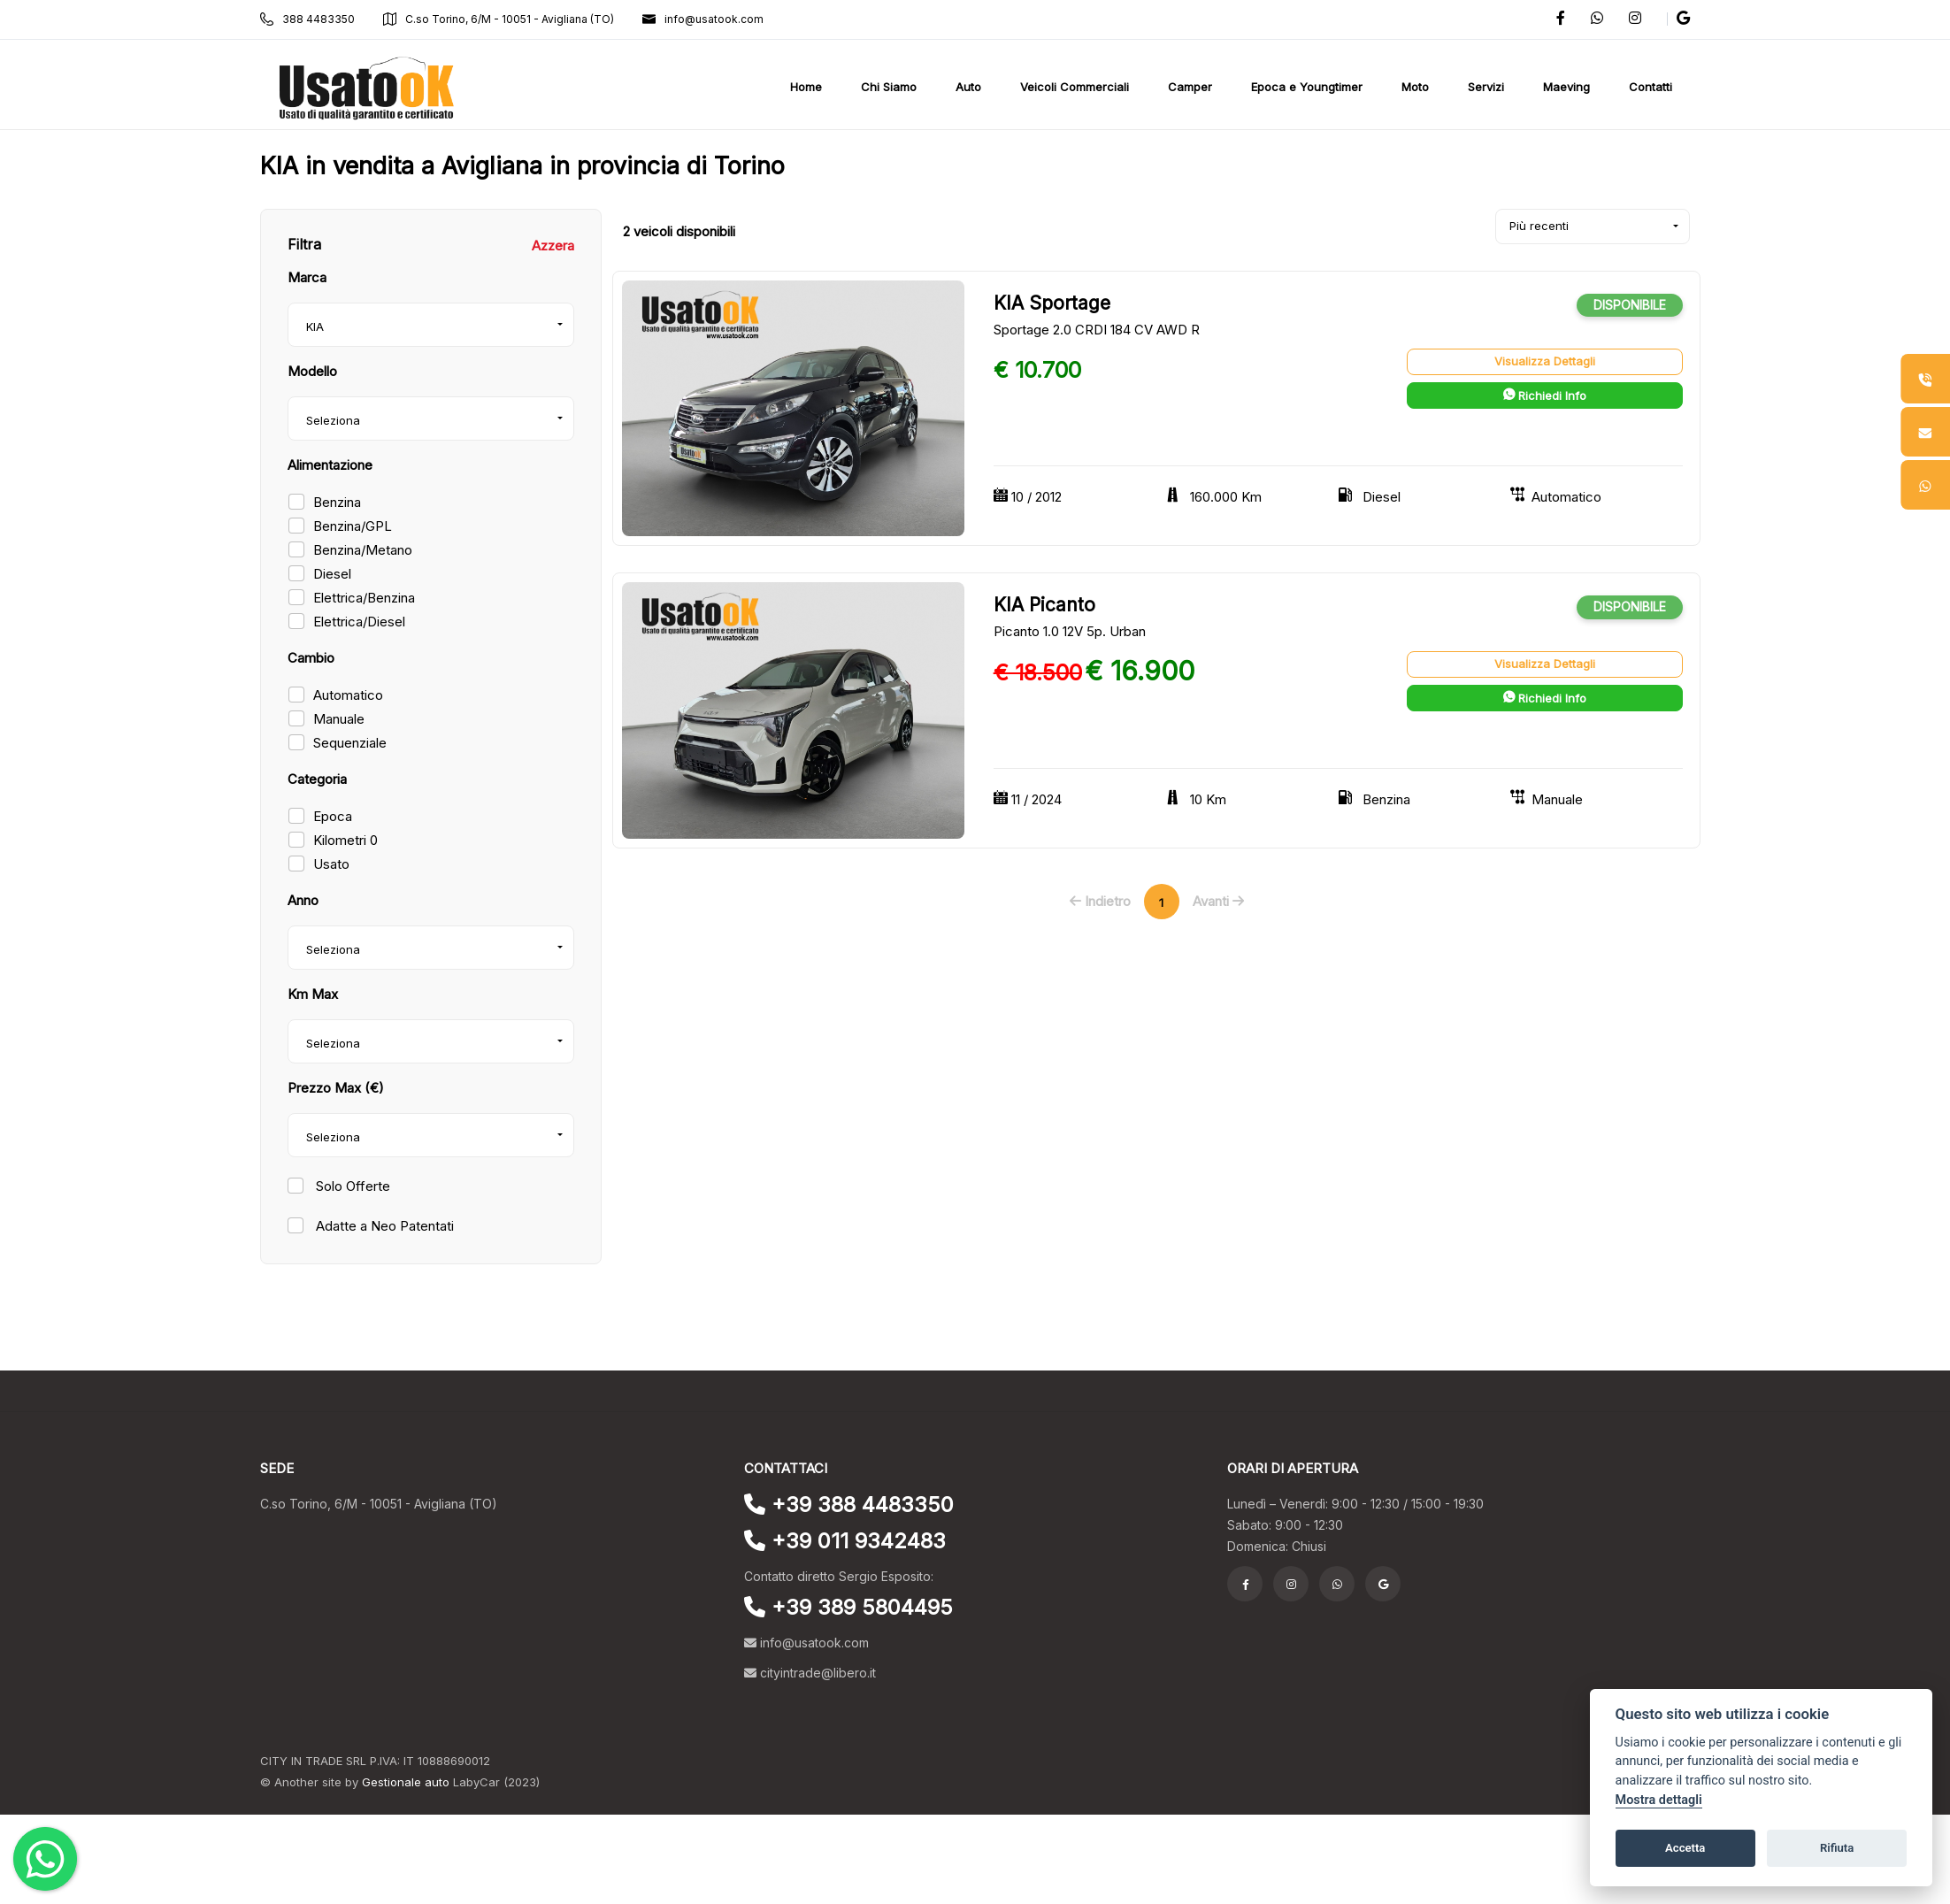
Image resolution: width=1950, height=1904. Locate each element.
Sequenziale (350, 742)
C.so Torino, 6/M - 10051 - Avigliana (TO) (498, 19)
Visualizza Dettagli (1544, 361)
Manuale (339, 718)
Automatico (348, 695)
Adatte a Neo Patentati (383, 1225)
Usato (331, 864)
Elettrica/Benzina (364, 597)
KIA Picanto (1044, 605)
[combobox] (431, 325)
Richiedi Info (1544, 395)
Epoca (332, 816)
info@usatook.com (703, 19)
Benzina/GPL (352, 526)
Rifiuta (1837, 1847)
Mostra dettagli (1659, 1800)
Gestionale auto (405, 1782)
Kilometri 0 (345, 840)
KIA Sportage (1052, 303)
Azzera (553, 245)
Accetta (1685, 1847)
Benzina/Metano (362, 549)
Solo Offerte (351, 1186)
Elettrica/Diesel (359, 621)
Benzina (337, 502)
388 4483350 (307, 19)
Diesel (332, 573)
